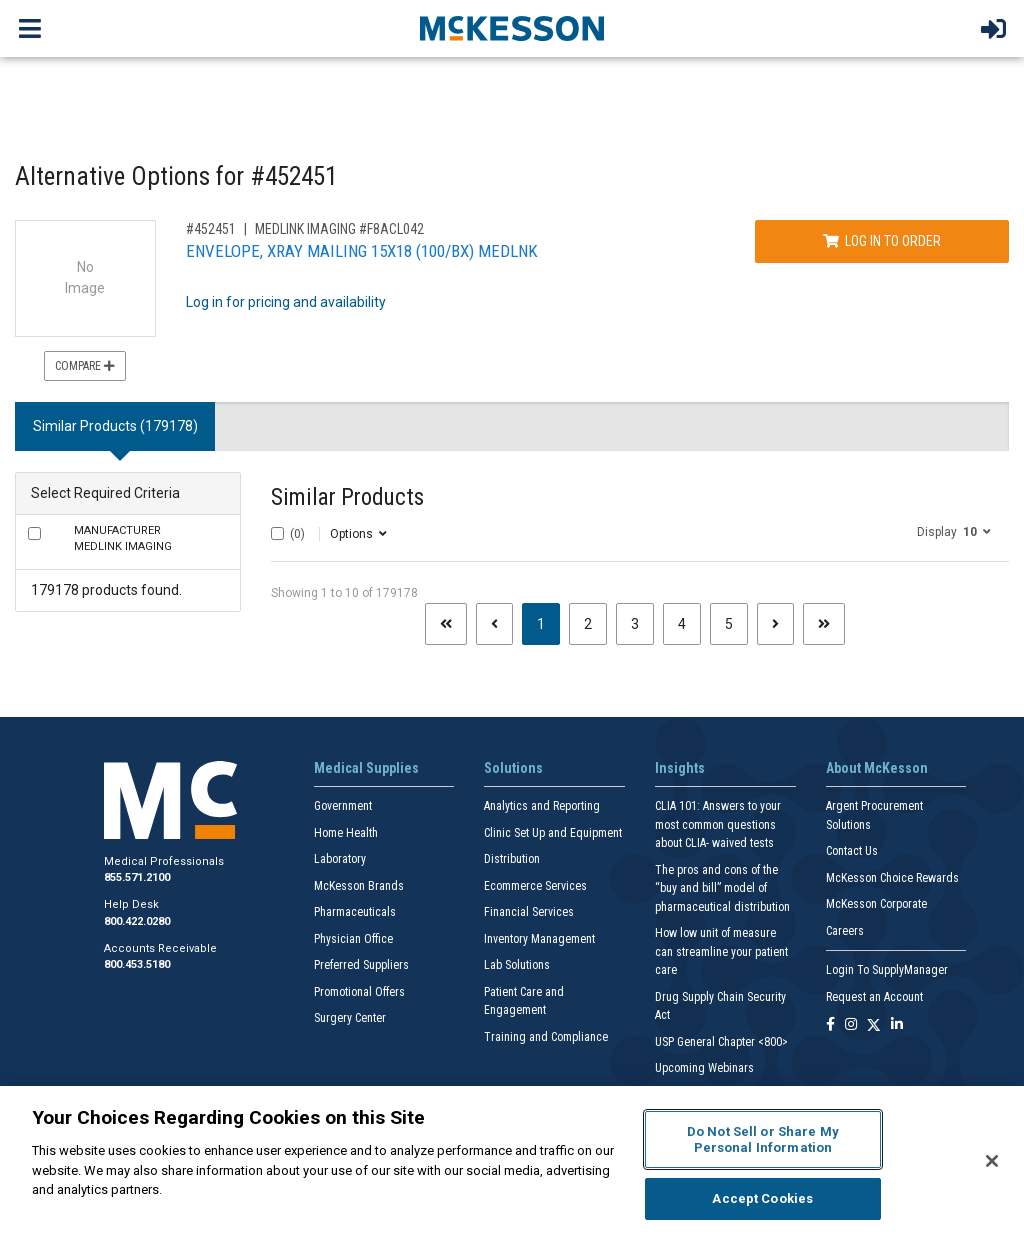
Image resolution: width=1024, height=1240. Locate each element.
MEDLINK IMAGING (123, 539)
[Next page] (775, 624)
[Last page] (824, 624)
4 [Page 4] (682, 624)
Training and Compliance (546, 1037)
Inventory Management (539, 939)
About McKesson (877, 768)
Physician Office (353, 939)
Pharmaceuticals (355, 912)
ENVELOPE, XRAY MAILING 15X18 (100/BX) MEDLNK (362, 251)
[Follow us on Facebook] (830, 1025)
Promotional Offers (359, 992)
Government (343, 806)
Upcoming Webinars (704, 1068)
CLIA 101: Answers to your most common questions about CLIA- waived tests (718, 824)
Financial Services (529, 912)
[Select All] (277, 533)
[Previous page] (494, 624)
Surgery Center (350, 1018)
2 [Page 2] (588, 624)
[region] (512, 1163)
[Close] (992, 1161)
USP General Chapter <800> (721, 1042)
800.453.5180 (137, 964)
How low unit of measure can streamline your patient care (721, 951)
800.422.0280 (137, 921)
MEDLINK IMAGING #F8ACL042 (339, 229)
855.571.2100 (137, 877)
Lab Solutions (517, 965)
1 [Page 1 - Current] (548, 622)
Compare (85, 366)
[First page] (446, 624)
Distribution (512, 859)
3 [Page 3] (635, 624)
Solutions (513, 768)
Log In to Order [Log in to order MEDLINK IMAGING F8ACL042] (882, 241)
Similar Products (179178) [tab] (115, 426)
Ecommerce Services (535, 886)
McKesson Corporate (876, 904)
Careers (845, 931)
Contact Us (852, 851)
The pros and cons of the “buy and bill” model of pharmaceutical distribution (722, 888)
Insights (680, 768)
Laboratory (340, 859)
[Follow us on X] (874, 1025)
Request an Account (874, 997)
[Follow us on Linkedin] (897, 1025)
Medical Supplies (366, 768)
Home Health (346, 833)
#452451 (211, 229)
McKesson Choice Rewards (892, 878)
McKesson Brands (359, 886)
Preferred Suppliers (361, 965)
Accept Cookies (762, 1198)
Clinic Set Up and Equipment (553, 833)
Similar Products (347, 497)
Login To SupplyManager (887, 970)
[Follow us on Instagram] (851, 1025)
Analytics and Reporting (542, 806)
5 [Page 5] (729, 624)
